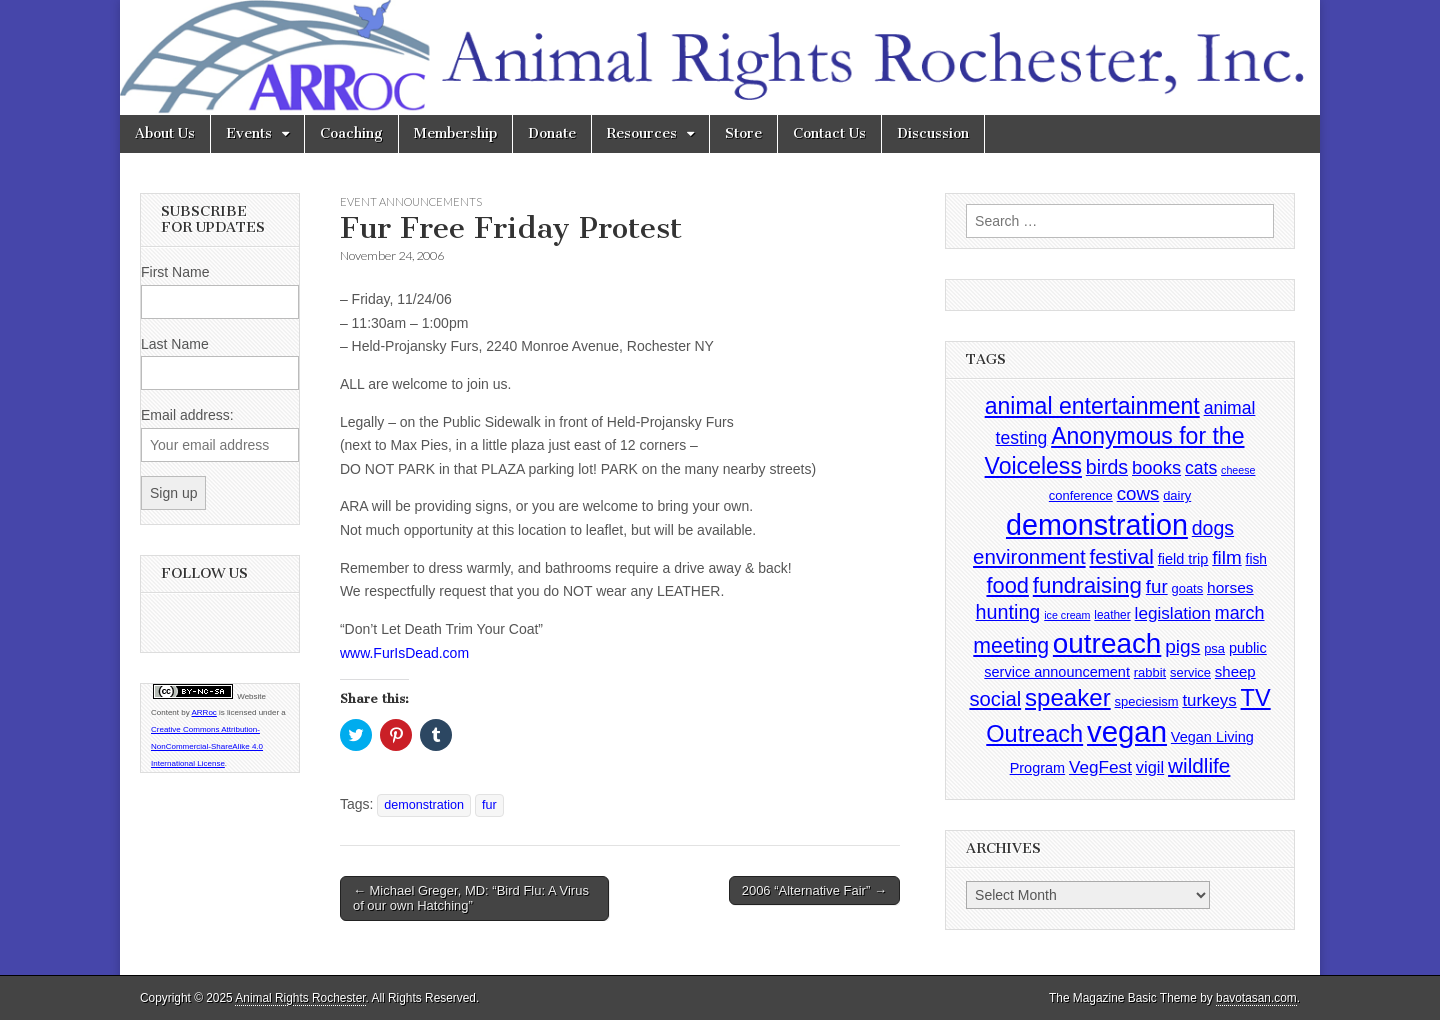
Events (249, 133)
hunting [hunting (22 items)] (1008, 612)
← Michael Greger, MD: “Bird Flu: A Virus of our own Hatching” (471, 898)
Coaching (351, 133)
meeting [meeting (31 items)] (1011, 646)
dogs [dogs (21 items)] (1213, 528)
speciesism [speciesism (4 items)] (1147, 701)
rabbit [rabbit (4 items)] (1150, 672)
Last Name (175, 344)
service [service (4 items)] (1190, 672)
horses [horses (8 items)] (1230, 587)
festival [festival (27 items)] (1122, 556)
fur (489, 805)
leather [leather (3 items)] (1112, 615)
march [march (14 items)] (1240, 613)
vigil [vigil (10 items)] (1150, 767)
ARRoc (203, 712)
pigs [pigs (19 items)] (1182, 646)
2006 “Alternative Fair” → (814, 890)
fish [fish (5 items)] (1256, 559)
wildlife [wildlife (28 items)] (1199, 765)
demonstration (424, 805)
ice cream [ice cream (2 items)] (1067, 615)
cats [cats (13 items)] (1201, 468)
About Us (165, 133)
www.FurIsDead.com (404, 653)
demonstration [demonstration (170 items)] (1097, 525)
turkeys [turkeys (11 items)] (1209, 700)
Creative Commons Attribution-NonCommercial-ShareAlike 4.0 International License (207, 746)
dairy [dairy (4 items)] (1177, 495)
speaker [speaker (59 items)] (1068, 697)
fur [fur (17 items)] (1157, 586)
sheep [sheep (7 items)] (1235, 671)
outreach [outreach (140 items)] (1107, 643)
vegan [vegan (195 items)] (1127, 731)
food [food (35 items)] (1007, 585)
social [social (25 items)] (995, 699)
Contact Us (829, 133)
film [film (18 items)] (1226, 557)
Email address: (187, 415)
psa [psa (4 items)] (1214, 648)
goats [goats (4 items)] (1188, 588)
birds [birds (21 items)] (1107, 467)
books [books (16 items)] (1156, 467)
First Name (175, 272)
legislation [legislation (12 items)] (1173, 613)
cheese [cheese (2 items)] (1238, 470)
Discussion (933, 133)
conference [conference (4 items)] (1081, 495)
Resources (642, 133)
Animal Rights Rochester (300, 998)
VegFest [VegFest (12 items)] (1100, 767)
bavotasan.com (1256, 998)
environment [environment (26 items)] (1029, 556)
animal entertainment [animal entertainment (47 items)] (1092, 406)
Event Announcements (411, 201)
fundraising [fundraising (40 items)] (1087, 585)
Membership (455, 133)
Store (743, 133)
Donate (552, 133)
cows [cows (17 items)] (1138, 493)
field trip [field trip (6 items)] (1183, 559)
